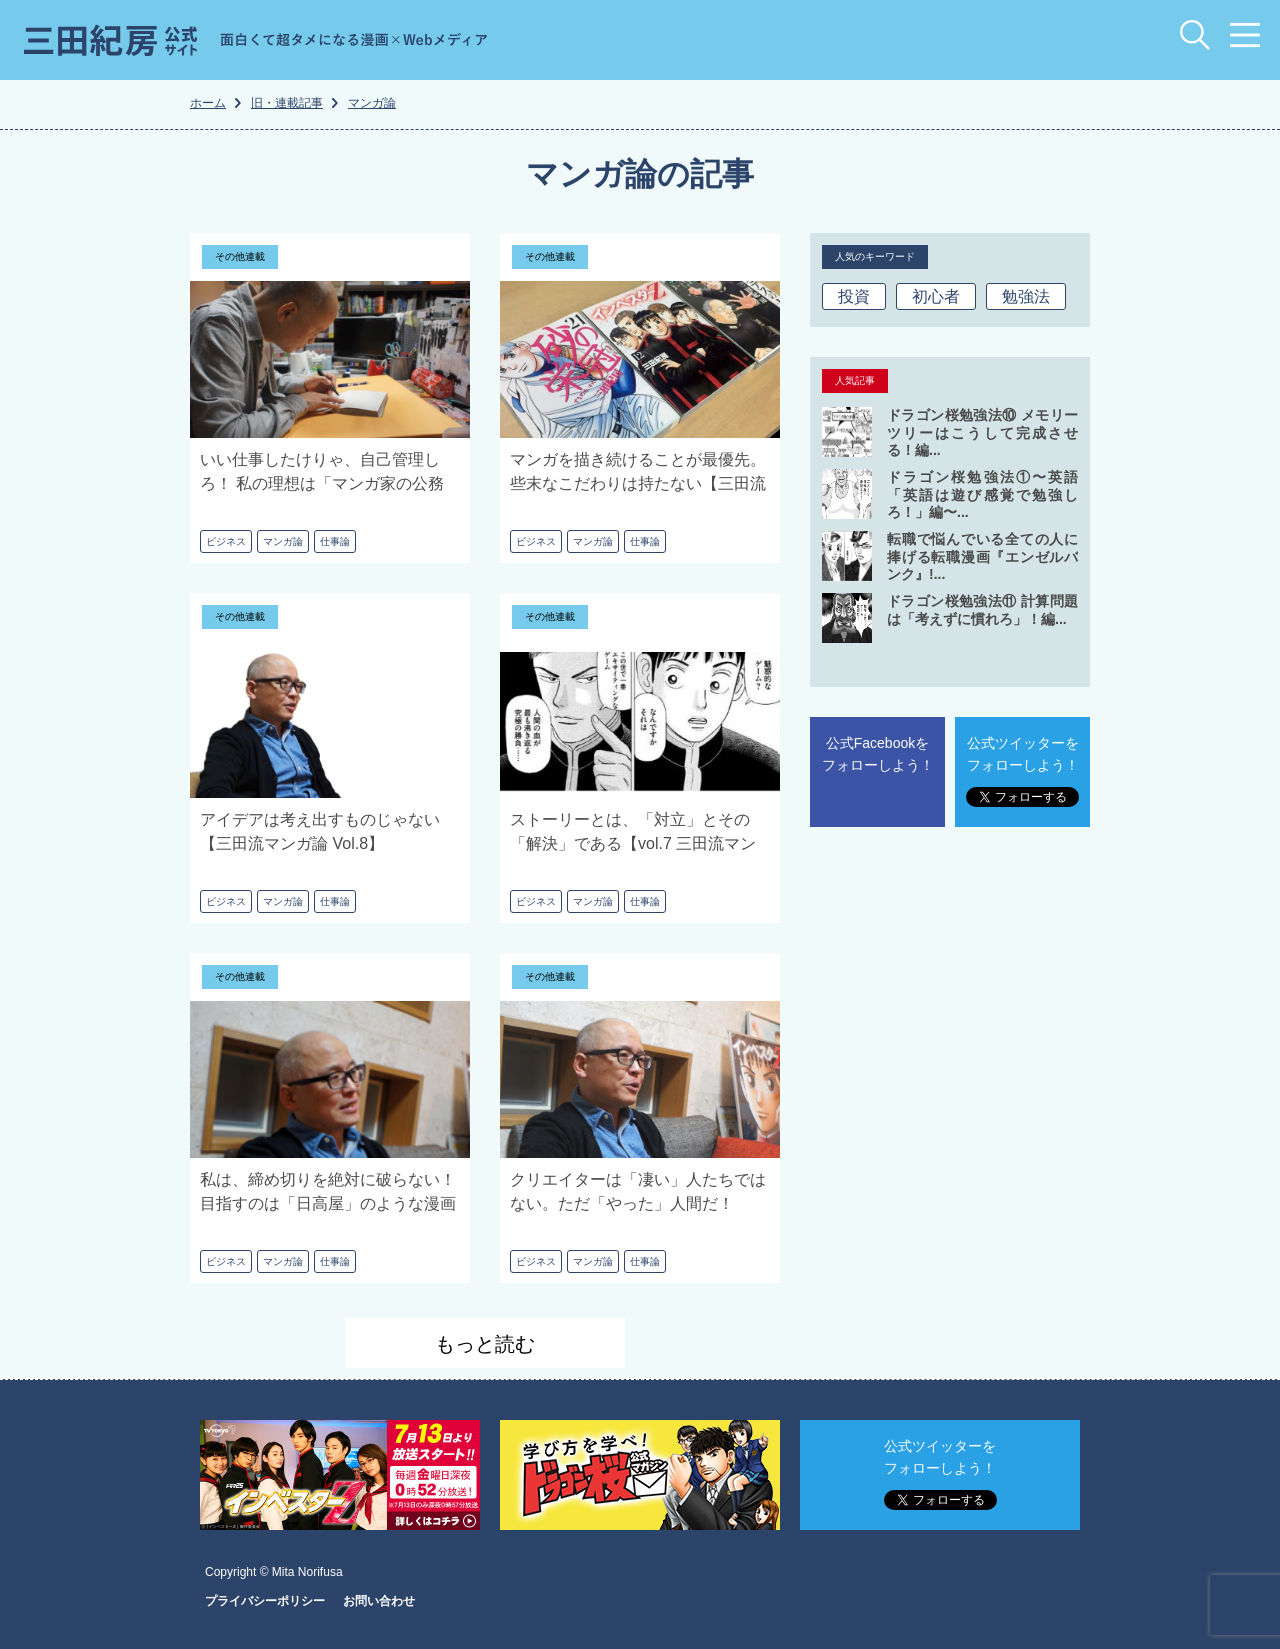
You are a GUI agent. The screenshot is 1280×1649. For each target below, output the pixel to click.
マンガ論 (283, 541)
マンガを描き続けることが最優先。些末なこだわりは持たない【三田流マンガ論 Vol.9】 (638, 483)
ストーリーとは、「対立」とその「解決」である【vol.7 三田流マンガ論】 (633, 843)
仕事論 (335, 541)
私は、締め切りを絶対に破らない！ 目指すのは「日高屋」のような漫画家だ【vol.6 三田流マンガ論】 (328, 1203)
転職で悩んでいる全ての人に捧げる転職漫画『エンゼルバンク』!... (982, 556)
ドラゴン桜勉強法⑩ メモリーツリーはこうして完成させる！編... (982, 432)
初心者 (936, 296)
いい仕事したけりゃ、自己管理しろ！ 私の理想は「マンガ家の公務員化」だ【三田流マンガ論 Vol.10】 (328, 483)
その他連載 (240, 256)
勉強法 (1026, 296)
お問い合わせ (379, 1601)
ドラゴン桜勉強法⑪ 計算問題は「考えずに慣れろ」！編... (982, 610)
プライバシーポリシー (265, 1601)
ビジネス (226, 541)
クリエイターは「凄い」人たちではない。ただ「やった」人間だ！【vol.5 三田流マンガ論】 (638, 1203)
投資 (854, 296)
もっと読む (485, 1344)
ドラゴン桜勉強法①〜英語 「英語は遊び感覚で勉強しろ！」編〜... (982, 494)
